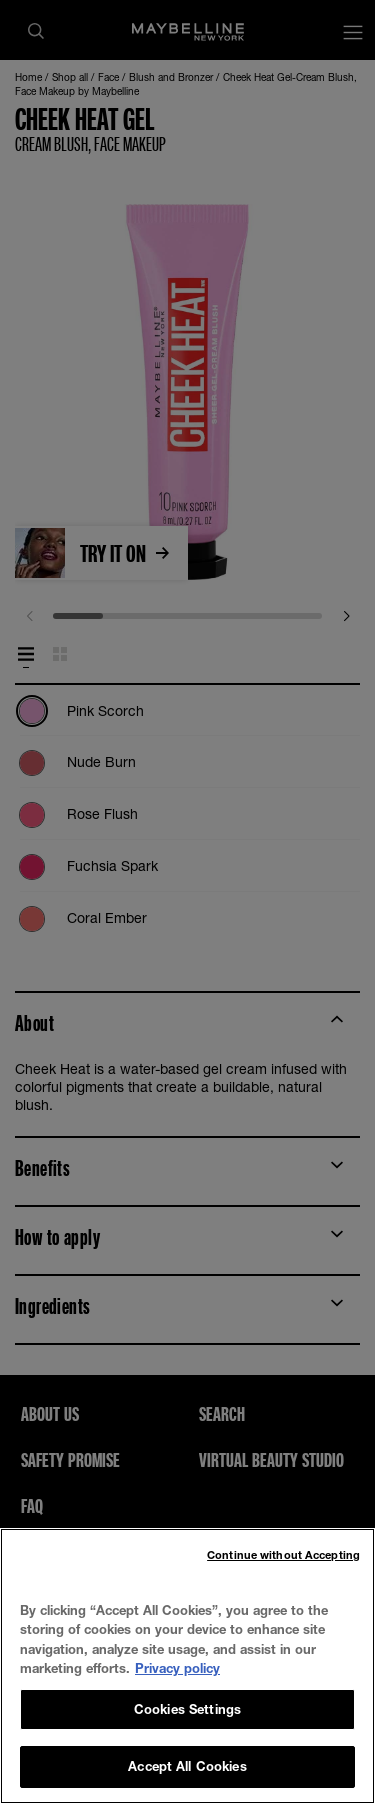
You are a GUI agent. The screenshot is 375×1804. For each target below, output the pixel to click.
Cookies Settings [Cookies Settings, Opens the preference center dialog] (187, 1709)
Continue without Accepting (283, 1554)
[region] (187, 1666)
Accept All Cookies (187, 1766)
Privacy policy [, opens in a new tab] (177, 1668)
